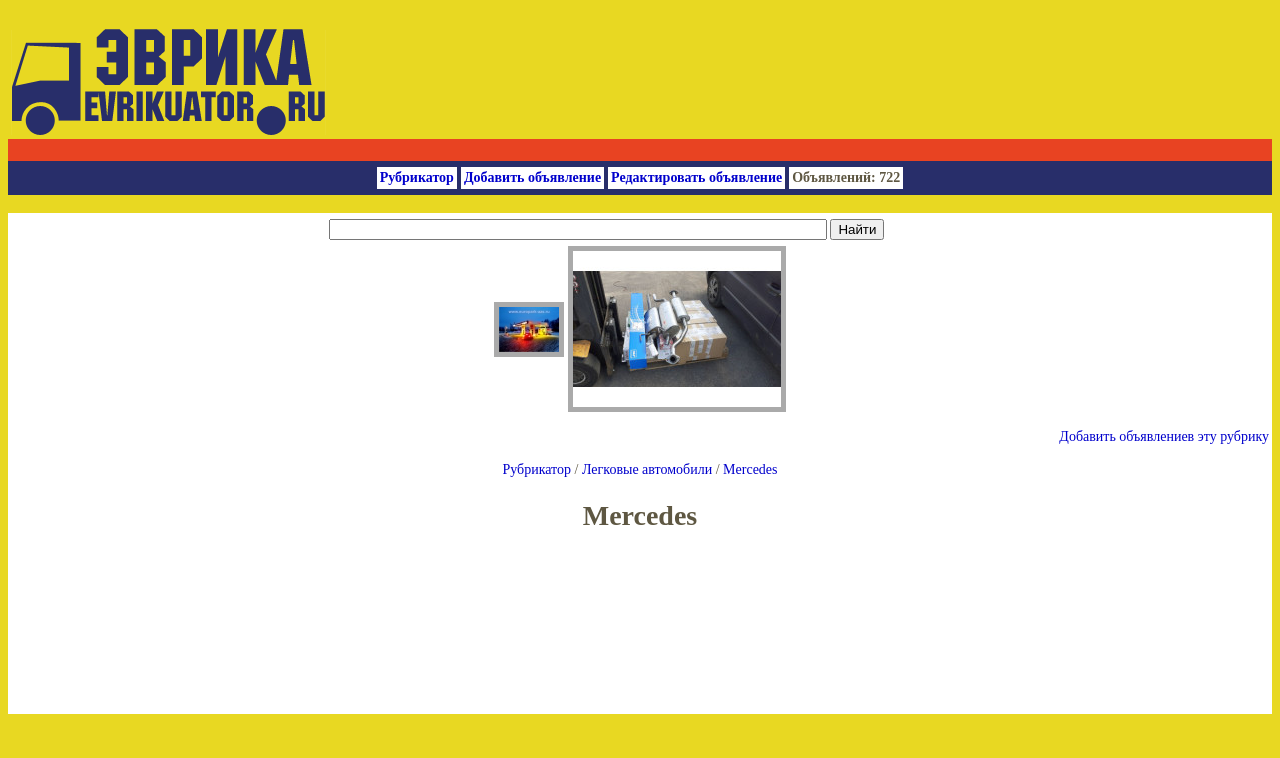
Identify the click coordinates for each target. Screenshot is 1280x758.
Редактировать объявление (696, 177)
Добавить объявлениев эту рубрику (1164, 436)
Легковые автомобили (647, 469)
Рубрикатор (417, 177)
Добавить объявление (532, 177)
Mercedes (750, 469)
